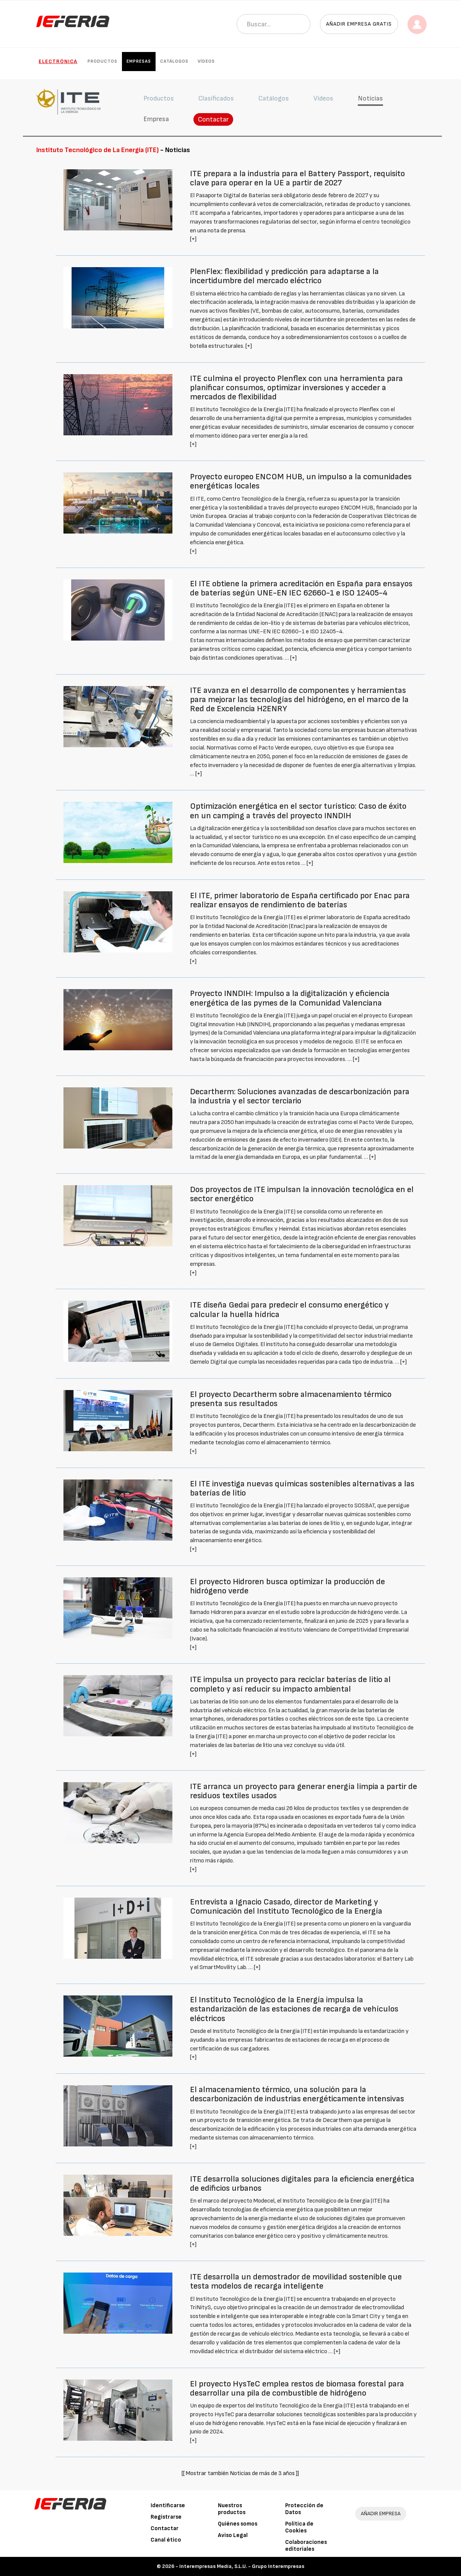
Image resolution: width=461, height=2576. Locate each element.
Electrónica (58, 61)
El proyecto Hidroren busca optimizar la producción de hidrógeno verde (287, 1586)
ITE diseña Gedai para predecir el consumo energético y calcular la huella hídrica (289, 1309)
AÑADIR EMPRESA (381, 2513)
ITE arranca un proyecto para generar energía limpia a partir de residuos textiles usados (303, 1791)
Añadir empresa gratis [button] (359, 24)
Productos (102, 61)
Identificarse (168, 2505)
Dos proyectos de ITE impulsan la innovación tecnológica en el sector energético (302, 1194)
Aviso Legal (233, 2535)
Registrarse (166, 2517)
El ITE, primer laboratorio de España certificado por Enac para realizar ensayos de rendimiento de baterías (300, 900)
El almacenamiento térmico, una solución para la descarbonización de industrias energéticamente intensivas (297, 2094)
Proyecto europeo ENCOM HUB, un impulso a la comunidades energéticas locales (301, 481)
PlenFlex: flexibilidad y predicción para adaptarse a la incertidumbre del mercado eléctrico (284, 276)
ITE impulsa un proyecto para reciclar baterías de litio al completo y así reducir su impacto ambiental (290, 1684)
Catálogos (174, 61)
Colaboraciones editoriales (306, 2546)
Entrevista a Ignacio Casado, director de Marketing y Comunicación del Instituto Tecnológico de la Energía (286, 1906)
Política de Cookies (299, 2527)
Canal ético (166, 2540)
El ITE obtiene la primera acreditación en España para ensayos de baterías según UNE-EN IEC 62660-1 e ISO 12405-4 (301, 588)
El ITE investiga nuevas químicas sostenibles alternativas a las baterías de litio (302, 1488)
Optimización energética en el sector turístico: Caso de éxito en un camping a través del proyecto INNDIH (298, 811)
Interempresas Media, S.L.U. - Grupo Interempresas (241, 2566)
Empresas (139, 61)
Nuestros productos (231, 2509)
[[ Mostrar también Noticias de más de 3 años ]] (240, 2473)
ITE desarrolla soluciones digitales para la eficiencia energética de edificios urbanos (302, 2183)
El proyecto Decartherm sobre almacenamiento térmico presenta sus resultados (290, 1399)
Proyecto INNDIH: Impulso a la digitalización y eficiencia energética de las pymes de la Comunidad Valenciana (290, 998)
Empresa (156, 119)
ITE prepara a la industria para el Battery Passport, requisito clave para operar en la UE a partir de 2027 (297, 178)
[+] (193, 239)
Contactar (213, 119)
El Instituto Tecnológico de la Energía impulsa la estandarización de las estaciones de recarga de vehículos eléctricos (294, 2009)
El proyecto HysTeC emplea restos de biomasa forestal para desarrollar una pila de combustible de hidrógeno (297, 2388)
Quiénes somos (237, 2523)
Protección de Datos (304, 2509)
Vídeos (206, 61)
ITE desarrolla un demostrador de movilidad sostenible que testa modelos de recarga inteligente (296, 2281)
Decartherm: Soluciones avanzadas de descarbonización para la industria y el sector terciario (299, 1096)
